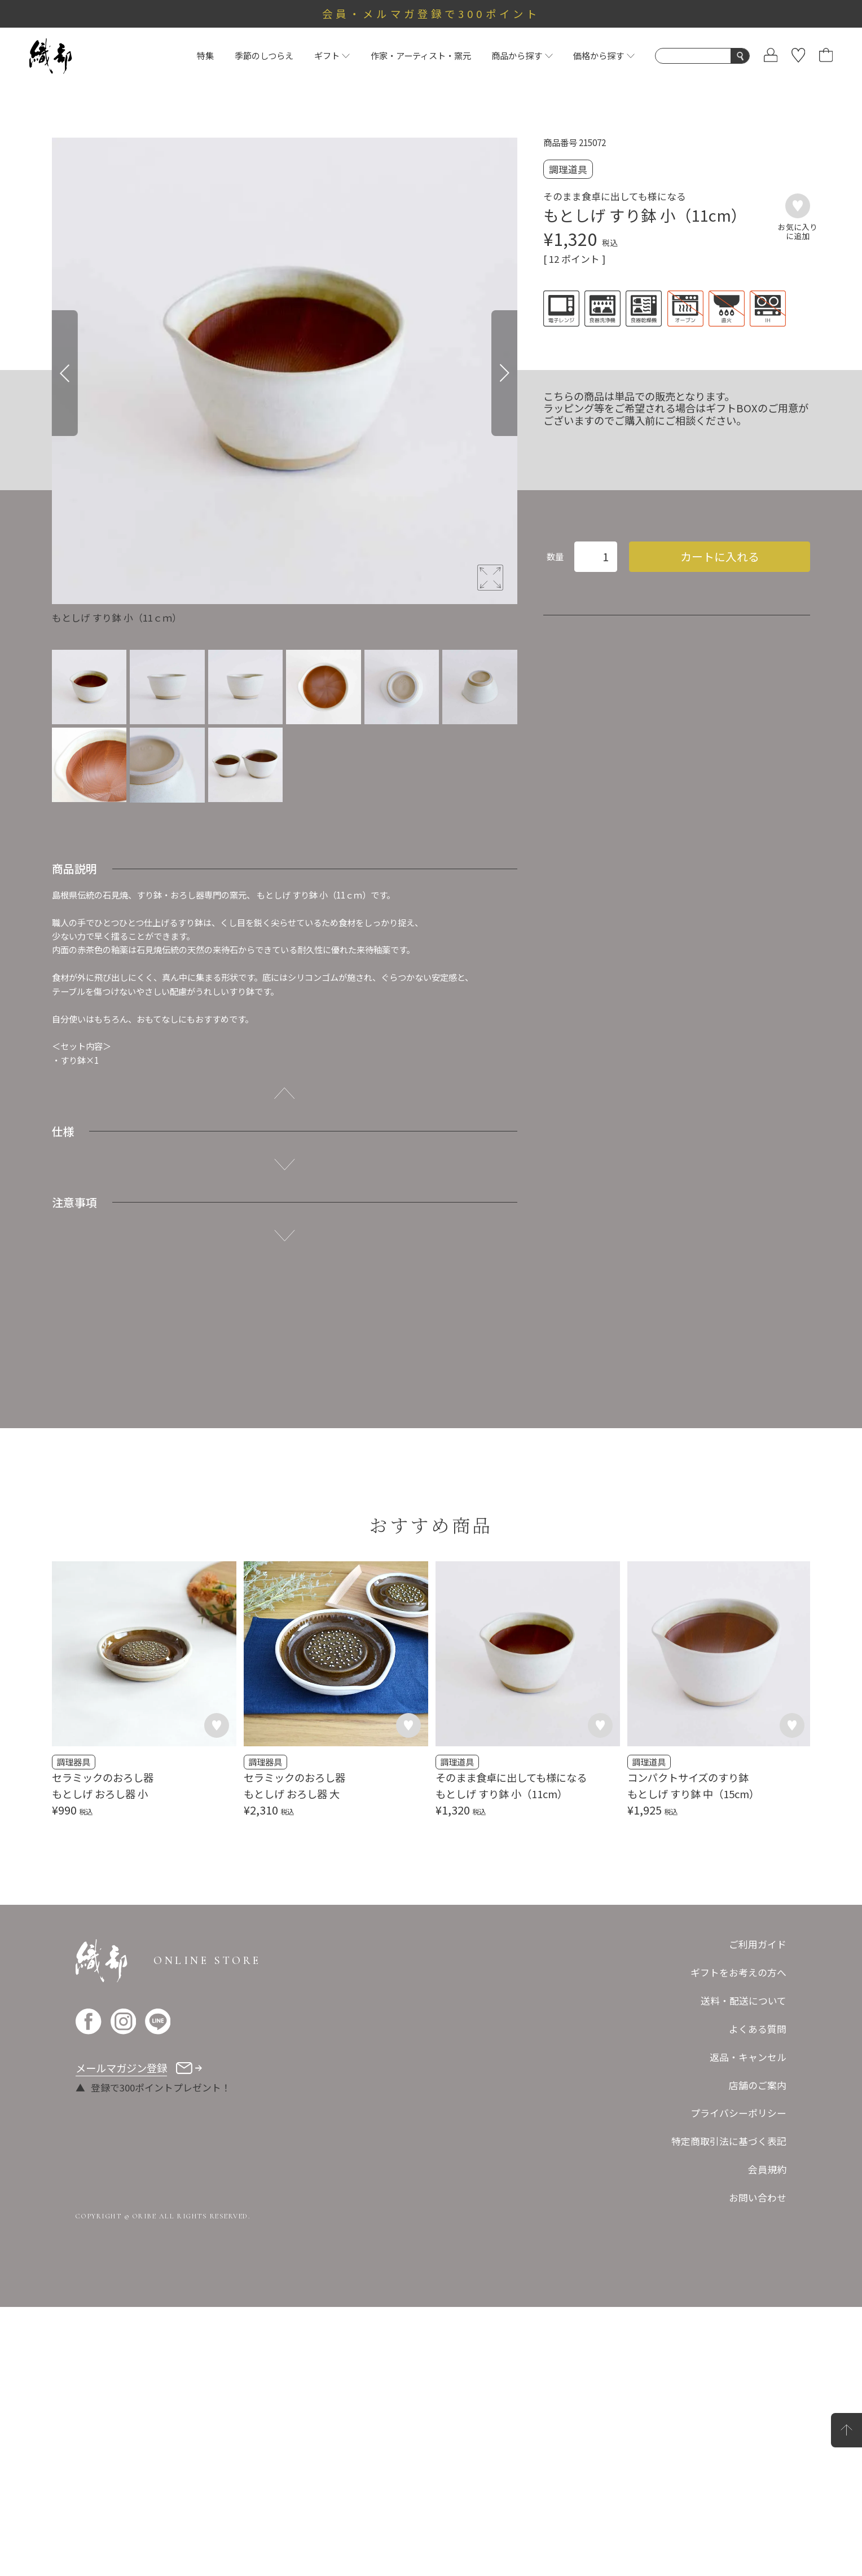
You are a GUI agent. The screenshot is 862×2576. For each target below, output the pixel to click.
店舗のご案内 (757, 2354)
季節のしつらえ (264, 55)
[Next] (504, 373)
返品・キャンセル (748, 2325)
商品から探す (521, 55)
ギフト (332, 55)
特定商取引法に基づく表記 (728, 2410)
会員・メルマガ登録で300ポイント (431, 13)
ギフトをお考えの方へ (738, 2241)
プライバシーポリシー (738, 2382)
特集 (205, 55)
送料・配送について (743, 2269)
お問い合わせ (757, 2466)
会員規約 (767, 2438)
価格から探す (603, 55)
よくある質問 (757, 2298)
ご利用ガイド (757, 2213)
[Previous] (65, 373)
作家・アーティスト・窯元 (421, 55)
